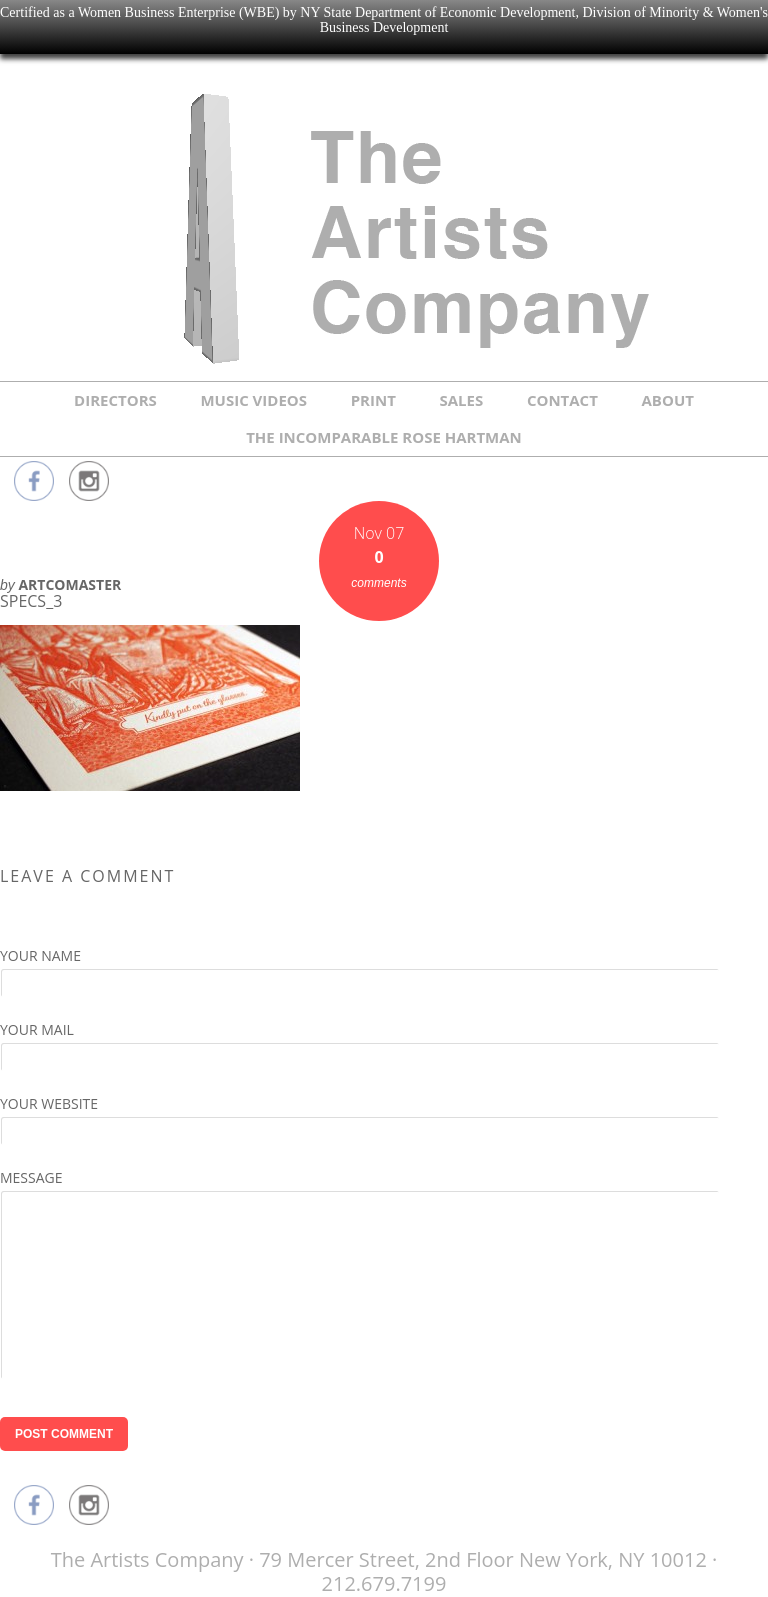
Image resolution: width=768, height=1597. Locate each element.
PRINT (373, 400)
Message (31, 1177)
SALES (462, 400)
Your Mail (37, 1029)
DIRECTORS (115, 400)
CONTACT (562, 400)
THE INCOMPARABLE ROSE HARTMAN (384, 437)
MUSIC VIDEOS (253, 400)
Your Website (49, 1103)
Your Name (40, 955)
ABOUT (668, 400)
